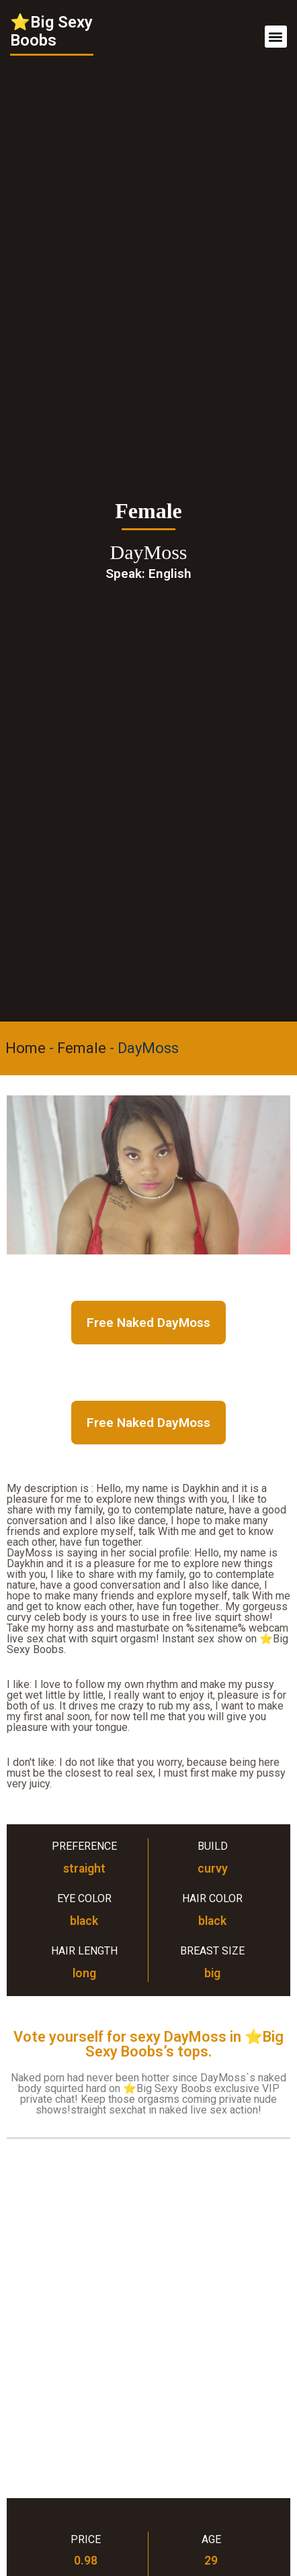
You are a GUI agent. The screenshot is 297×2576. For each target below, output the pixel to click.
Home (25, 1048)
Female (81, 1048)
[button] (276, 37)
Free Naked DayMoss (148, 1322)
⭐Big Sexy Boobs (51, 31)
